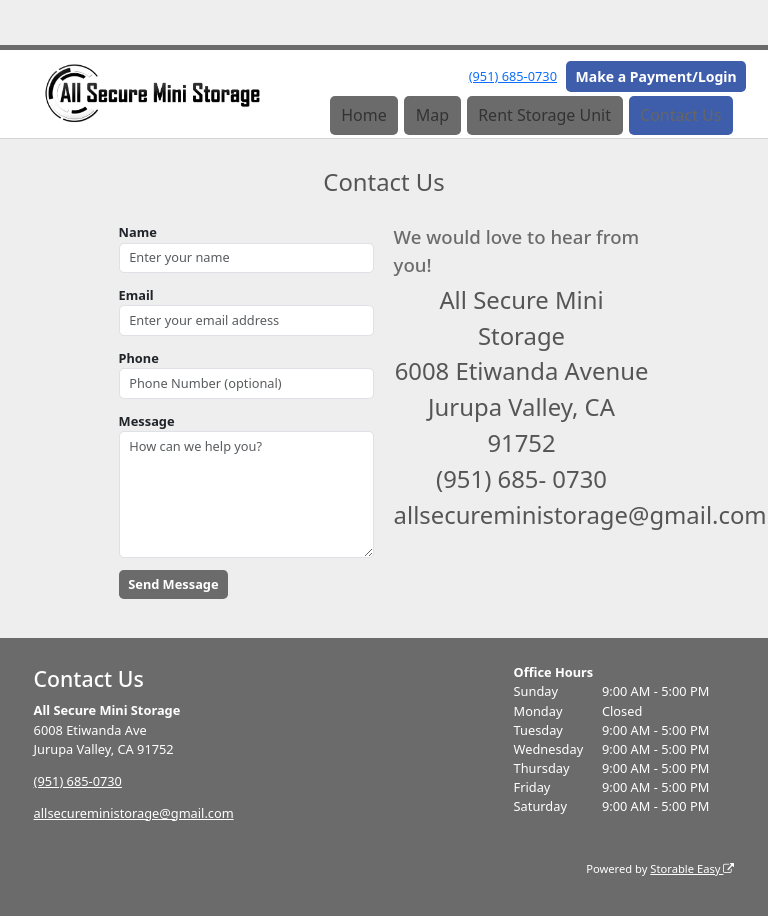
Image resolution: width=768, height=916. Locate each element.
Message (147, 421)
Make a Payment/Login (656, 76)
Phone (139, 358)
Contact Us (680, 115)
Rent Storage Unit (544, 115)
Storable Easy (692, 868)
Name (138, 232)
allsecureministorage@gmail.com (134, 813)
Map (432, 115)
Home (364, 115)
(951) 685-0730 (513, 76)
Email (136, 295)
